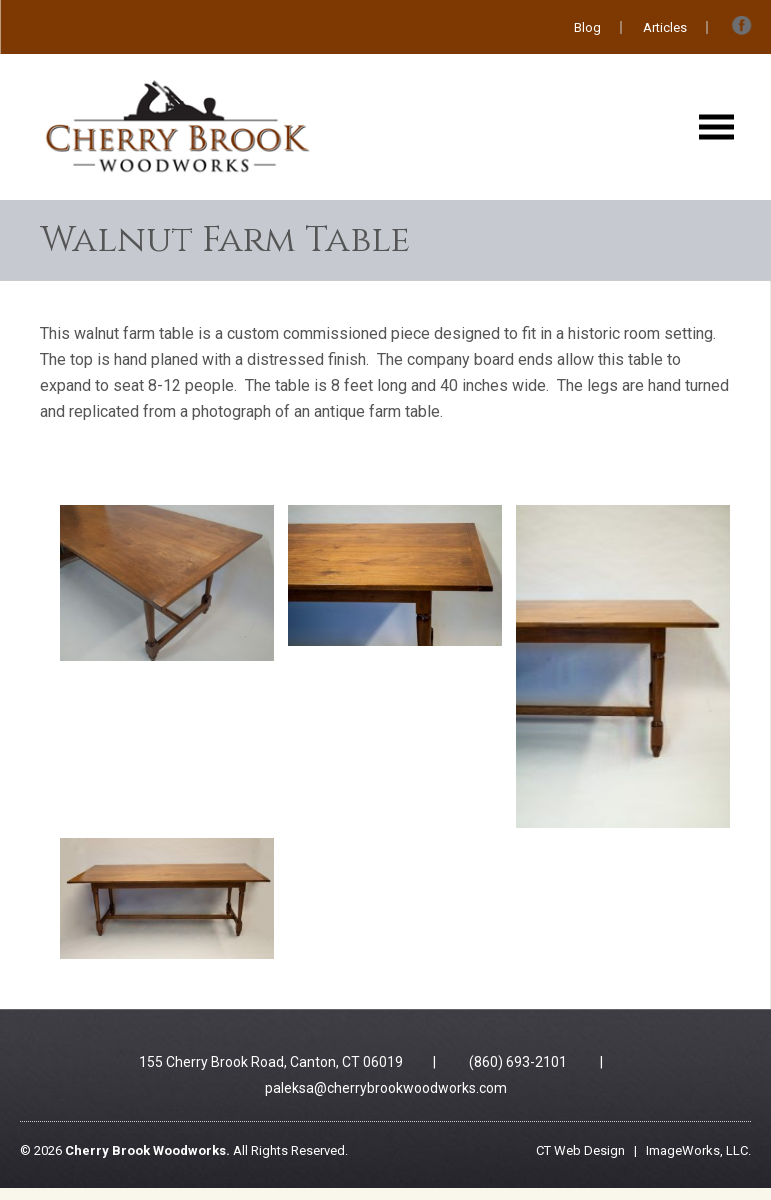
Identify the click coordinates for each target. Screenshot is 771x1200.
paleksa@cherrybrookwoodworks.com (386, 1088)
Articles (665, 27)
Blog (587, 27)
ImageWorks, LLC (697, 1150)
